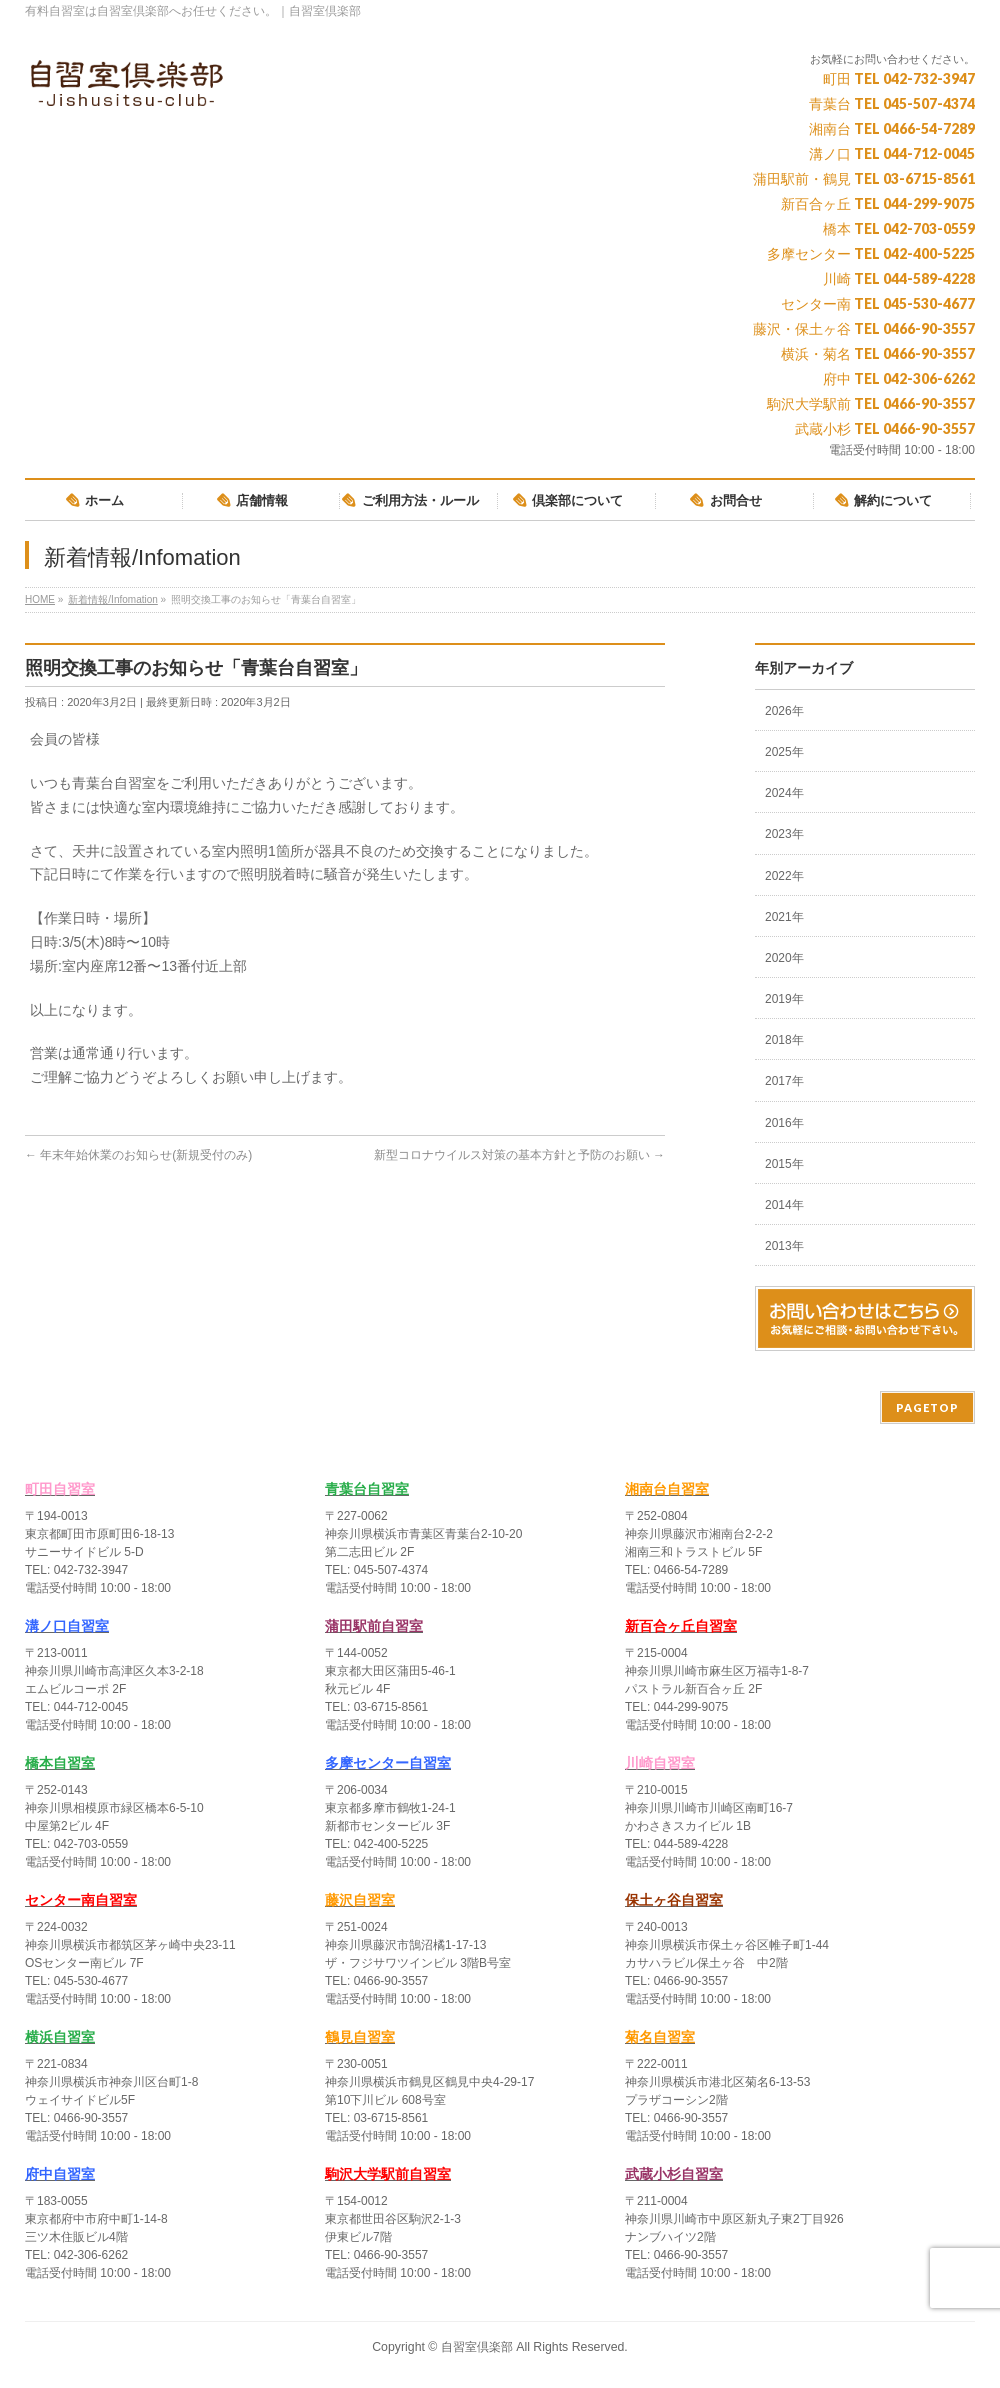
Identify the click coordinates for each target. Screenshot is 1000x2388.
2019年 (784, 999)
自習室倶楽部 (477, 2347)
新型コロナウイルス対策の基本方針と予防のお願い (519, 1155)
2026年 (784, 711)
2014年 (784, 1205)
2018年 (784, 1040)
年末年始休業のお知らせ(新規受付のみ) (138, 1155)
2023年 (784, 834)
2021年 (784, 917)
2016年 (784, 1123)
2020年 (784, 958)
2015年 (784, 1164)
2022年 (784, 876)
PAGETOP (927, 1407)
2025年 (784, 752)
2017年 (784, 1081)
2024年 (784, 793)
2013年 (784, 1246)
